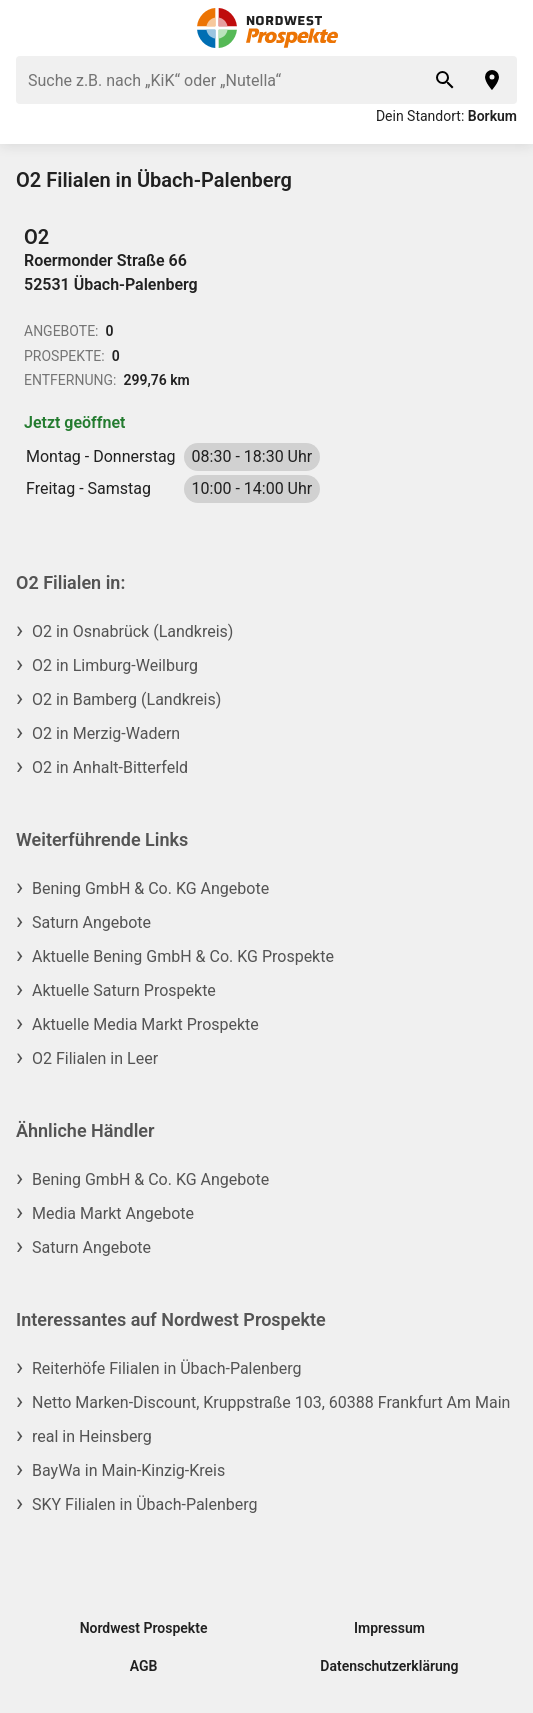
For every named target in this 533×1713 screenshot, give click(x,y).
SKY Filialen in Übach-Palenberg (145, 1504)
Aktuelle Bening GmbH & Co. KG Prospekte (183, 956)
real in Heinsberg (92, 1436)
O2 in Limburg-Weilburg (115, 665)
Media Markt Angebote (113, 1213)
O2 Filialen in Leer (95, 1058)
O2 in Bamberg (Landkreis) (126, 699)
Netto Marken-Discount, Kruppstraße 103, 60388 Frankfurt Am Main (271, 1402)
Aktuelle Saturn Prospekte (124, 990)
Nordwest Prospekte (144, 1628)
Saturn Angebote (91, 922)
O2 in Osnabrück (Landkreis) (132, 631)
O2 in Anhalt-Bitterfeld (110, 767)
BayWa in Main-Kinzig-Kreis (128, 1470)
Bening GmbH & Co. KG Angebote (150, 888)
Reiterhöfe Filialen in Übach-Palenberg (167, 1368)
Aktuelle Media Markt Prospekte (145, 1024)
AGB (144, 1666)
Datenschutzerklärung (389, 1666)
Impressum (389, 1628)
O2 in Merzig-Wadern (106, 733)
